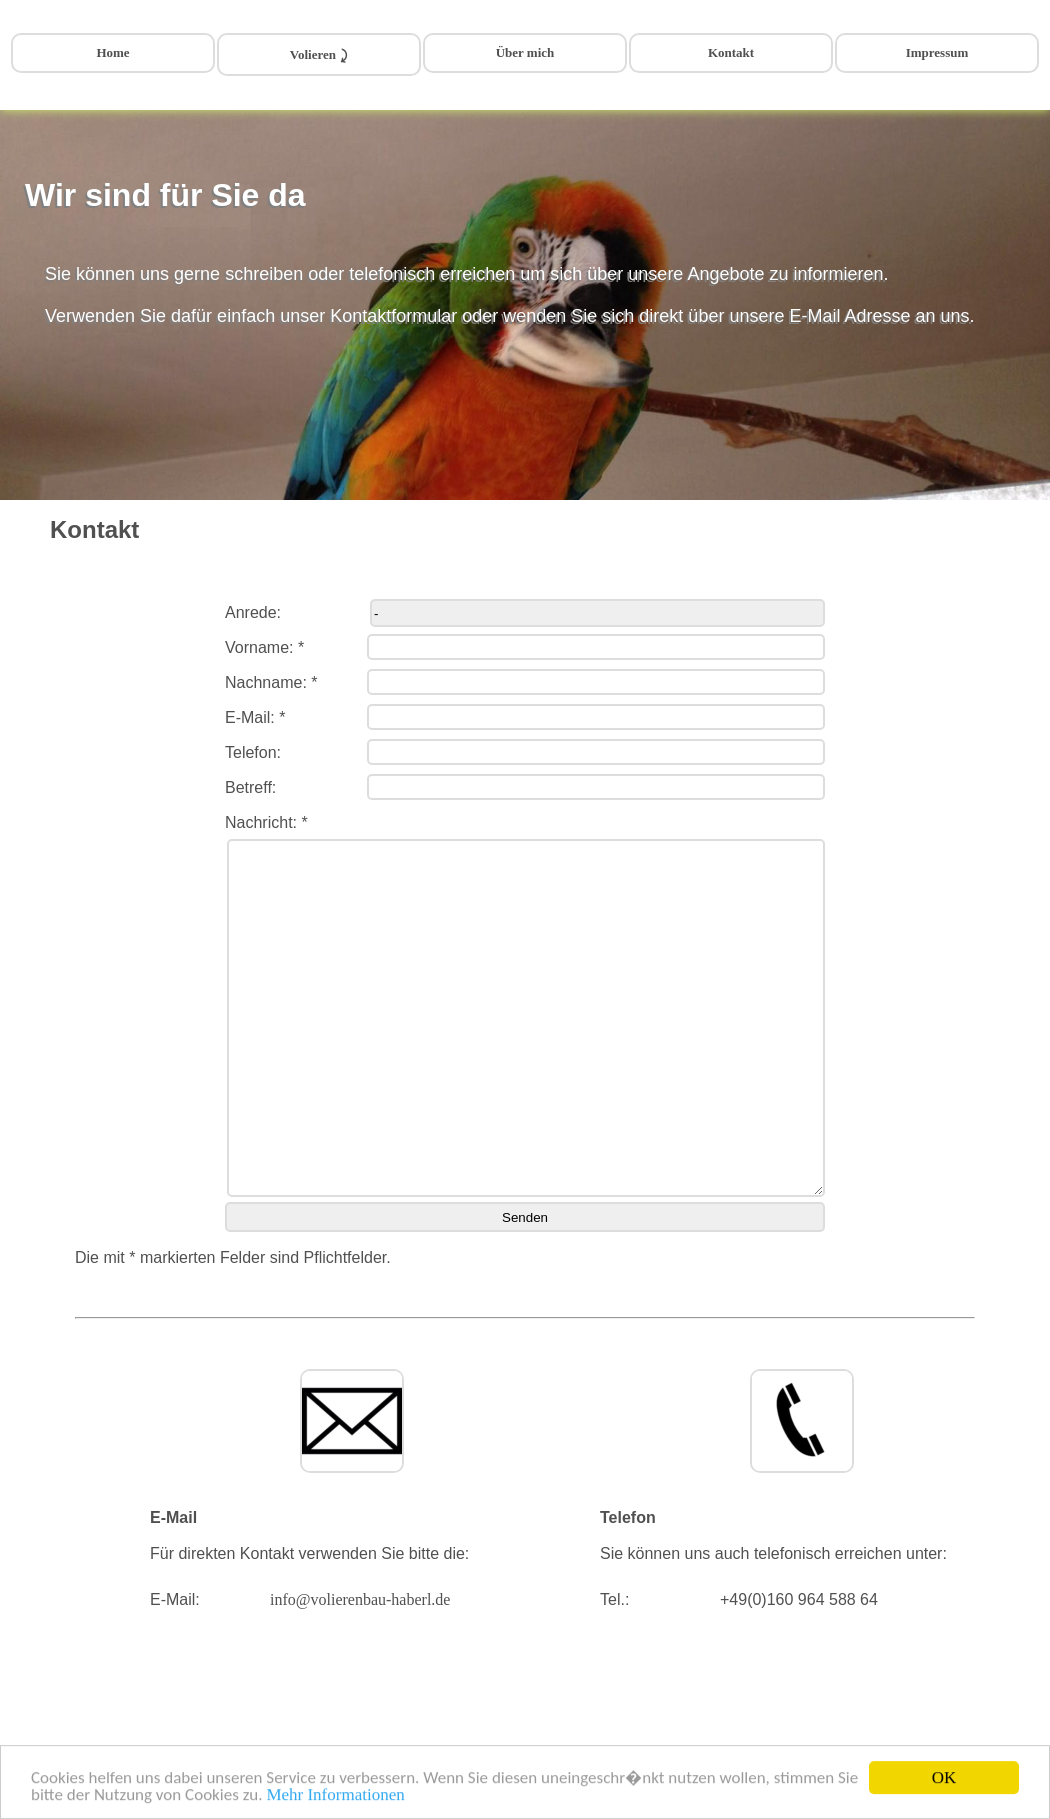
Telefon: (253, 752)
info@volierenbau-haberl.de (360, 1599)
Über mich (525, 52)
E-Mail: (175, 1599)
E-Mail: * (255, 717)
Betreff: (250, 787)
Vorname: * (264, 647)
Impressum (937, 52)
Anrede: (253, 612)
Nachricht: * (266, 822)
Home (112, 52)
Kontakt (731, 52)
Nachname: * (271, 682)
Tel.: (614, 1599)
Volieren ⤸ (319, 54)
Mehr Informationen (335, 1796)
